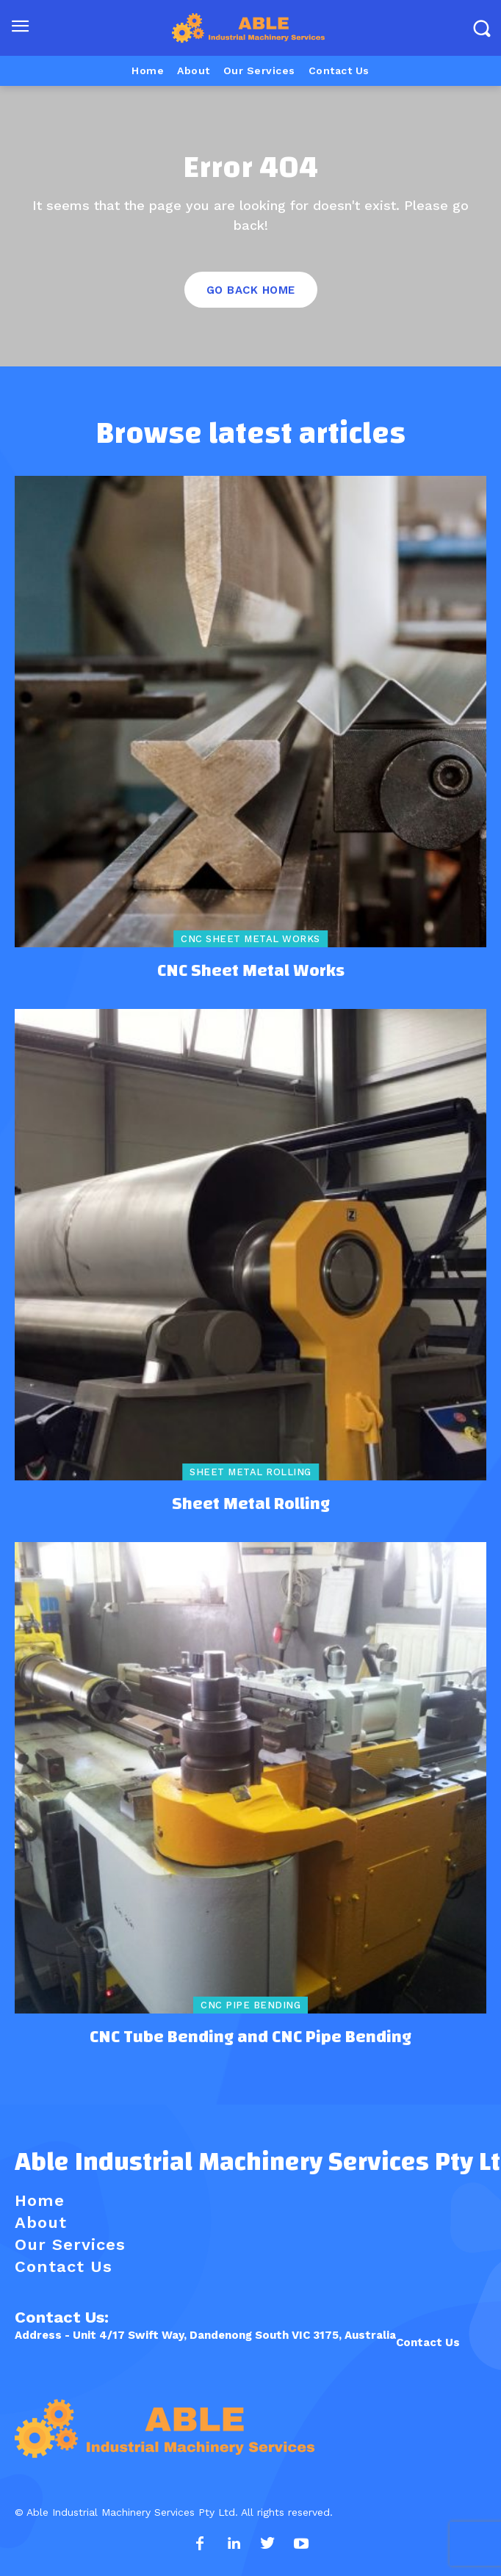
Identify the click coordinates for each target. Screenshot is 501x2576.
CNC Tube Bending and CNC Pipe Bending (250, 2037)
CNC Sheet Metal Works (250, 938)
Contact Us (428, 2342)
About (41, 2222)
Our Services (70, 2244)
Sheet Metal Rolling (250, 1471)
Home (40, 2200)
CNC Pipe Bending (250, 2005)
